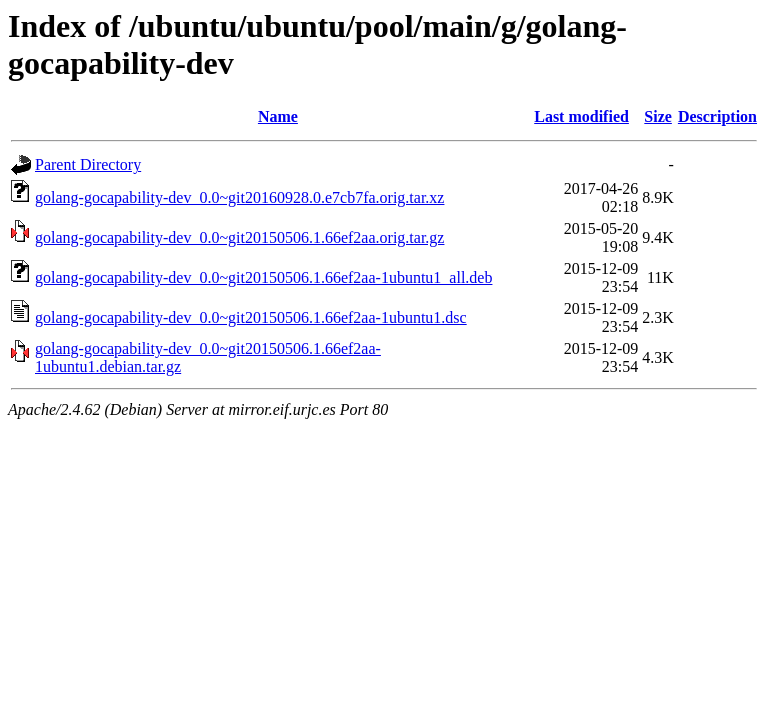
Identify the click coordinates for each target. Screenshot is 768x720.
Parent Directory (88, 164)
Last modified (581, 116)
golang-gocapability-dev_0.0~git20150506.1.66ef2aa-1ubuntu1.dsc (251, 317)
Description (717, 116)
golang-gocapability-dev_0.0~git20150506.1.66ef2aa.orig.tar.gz (239, 237)
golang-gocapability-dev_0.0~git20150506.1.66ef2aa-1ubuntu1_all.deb (263, 277)
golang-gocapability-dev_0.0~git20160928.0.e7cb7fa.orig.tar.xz (239, 197)
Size (658, 116)
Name (278, 116)
